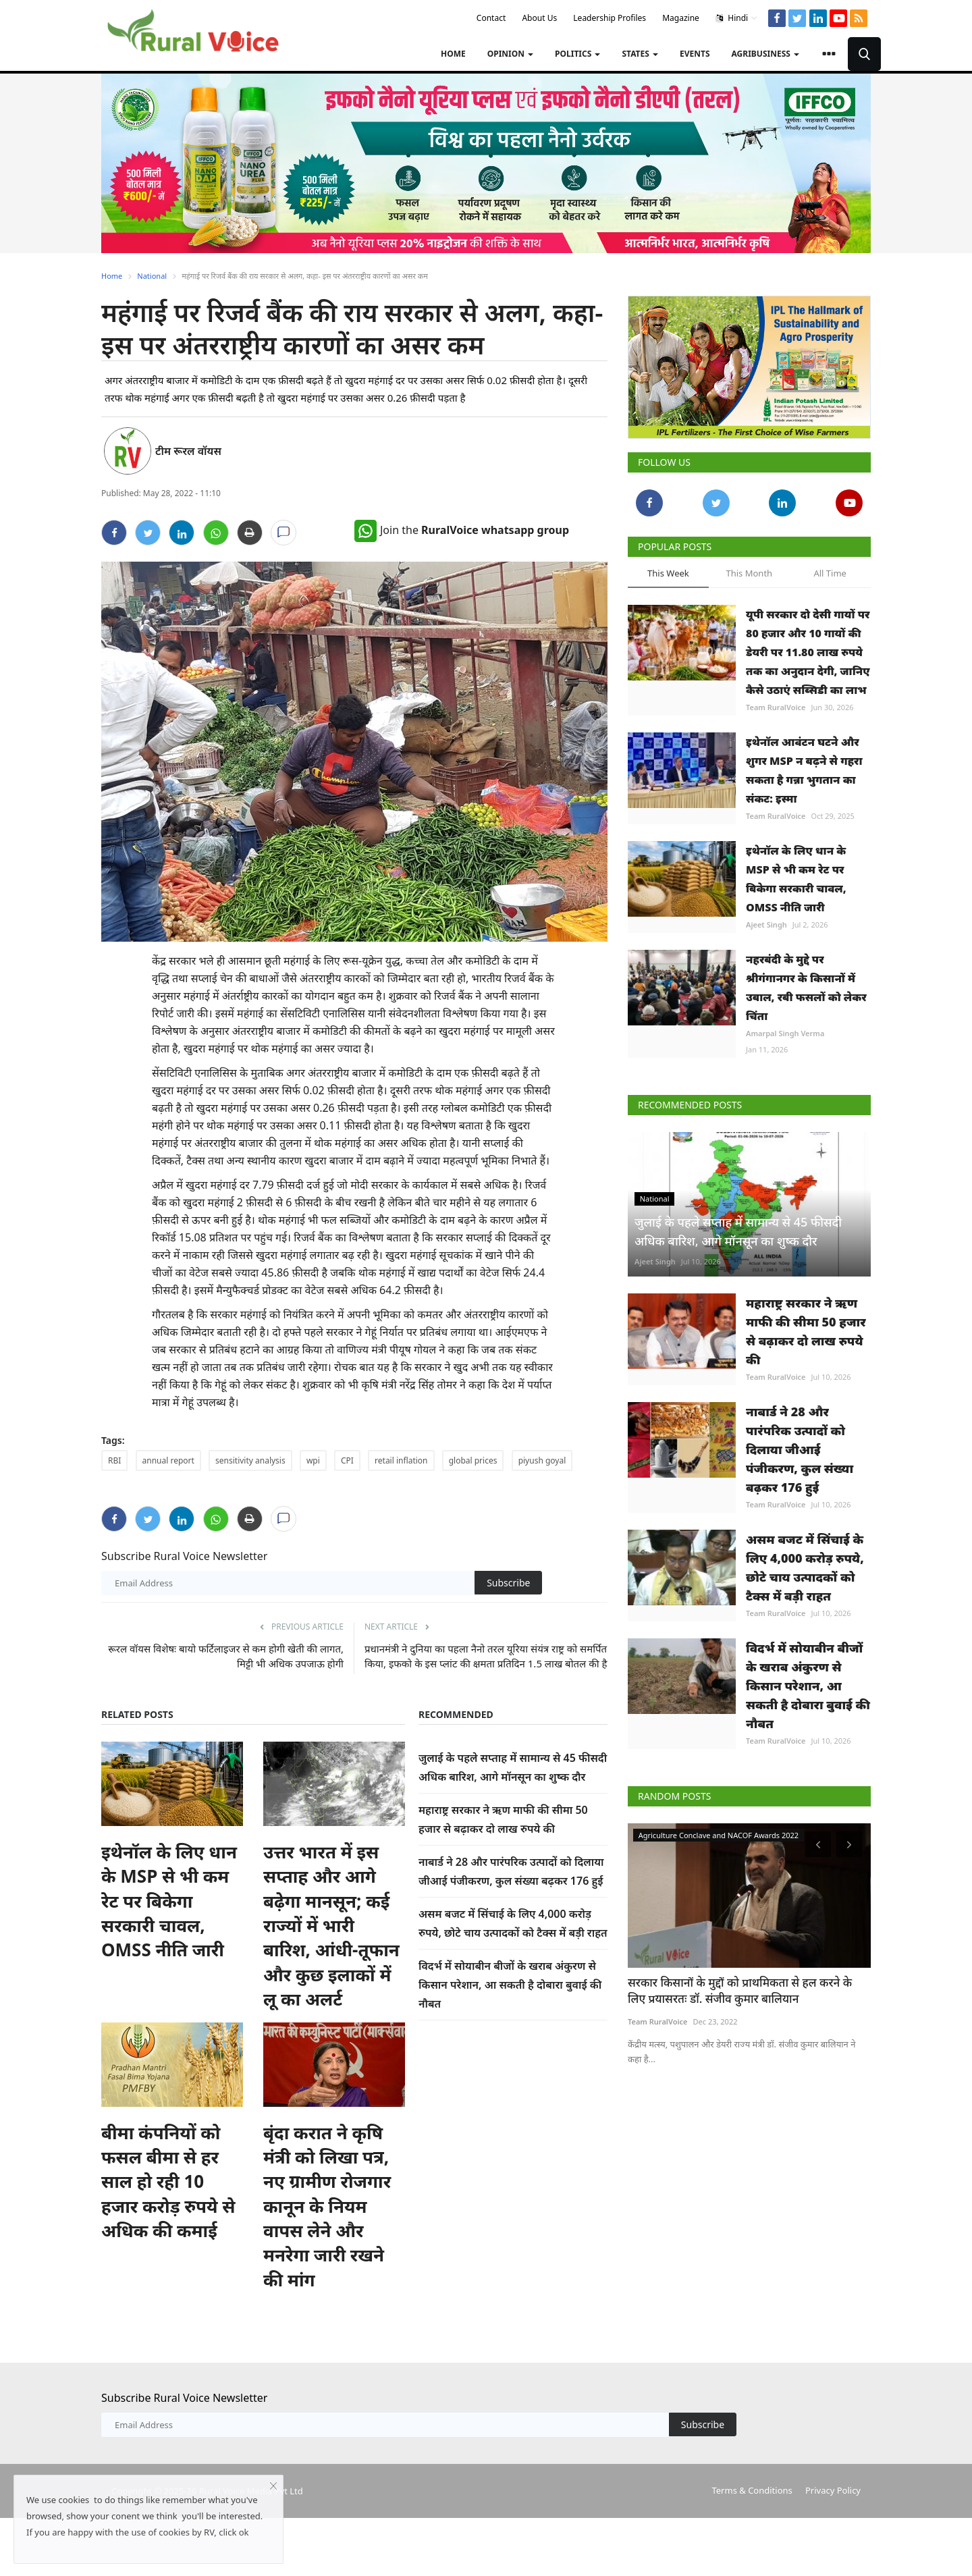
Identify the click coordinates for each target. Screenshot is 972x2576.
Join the (461, 529)
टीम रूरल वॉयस (188, 451)
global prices (473, 1460)
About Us (539, 18)
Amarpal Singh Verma (785, 1033)
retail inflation (401, 1460)
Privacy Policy (833, 2490)
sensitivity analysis (250, 1460)
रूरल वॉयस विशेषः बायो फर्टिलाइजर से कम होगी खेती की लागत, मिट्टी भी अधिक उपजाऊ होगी (226, 1656)
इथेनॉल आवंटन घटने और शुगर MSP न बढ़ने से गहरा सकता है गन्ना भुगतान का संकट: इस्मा (804, 770)
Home (453, 53)
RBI (114, 1460)
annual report (168, 1460)
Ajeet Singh (766, 924)
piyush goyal (542, 1460)
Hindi (737, 18)
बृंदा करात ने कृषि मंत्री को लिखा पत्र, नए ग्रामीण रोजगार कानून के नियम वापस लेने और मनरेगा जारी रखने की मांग (327, 2206)
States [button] (640, 53)
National (152, 276)
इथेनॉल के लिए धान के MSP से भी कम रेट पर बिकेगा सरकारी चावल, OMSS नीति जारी (169, 1901)
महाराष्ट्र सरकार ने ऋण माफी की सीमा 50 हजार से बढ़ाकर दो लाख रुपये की (806, 1331)
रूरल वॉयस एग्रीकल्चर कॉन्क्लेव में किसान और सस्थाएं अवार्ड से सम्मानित (743, 1991)
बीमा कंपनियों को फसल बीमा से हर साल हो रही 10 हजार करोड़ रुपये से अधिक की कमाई (168, 2181)
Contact (491, 18)
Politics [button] (577, 53)
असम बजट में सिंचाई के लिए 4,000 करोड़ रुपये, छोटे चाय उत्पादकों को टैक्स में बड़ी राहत (805, 1567)
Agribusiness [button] (765, 53)
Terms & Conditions (751, 2490)
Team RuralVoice (776, 707)
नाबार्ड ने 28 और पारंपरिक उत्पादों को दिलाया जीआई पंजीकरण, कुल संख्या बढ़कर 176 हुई (799, 1449)
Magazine (680, 18)
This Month (749, 573)
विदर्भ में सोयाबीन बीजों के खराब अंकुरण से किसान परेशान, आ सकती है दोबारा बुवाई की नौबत (509, 1984)
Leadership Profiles (609, 18)
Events (695, 53)
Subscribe (508, 1582)
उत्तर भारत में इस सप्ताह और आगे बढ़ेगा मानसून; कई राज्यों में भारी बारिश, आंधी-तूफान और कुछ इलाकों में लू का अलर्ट (331, 1925)
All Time (829, 573)
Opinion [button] (510, 53)
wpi (313, 1460)
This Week (668, 573)
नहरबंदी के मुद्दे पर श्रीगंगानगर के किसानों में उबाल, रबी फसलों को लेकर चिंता (806, 987)
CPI (347, 1460)
